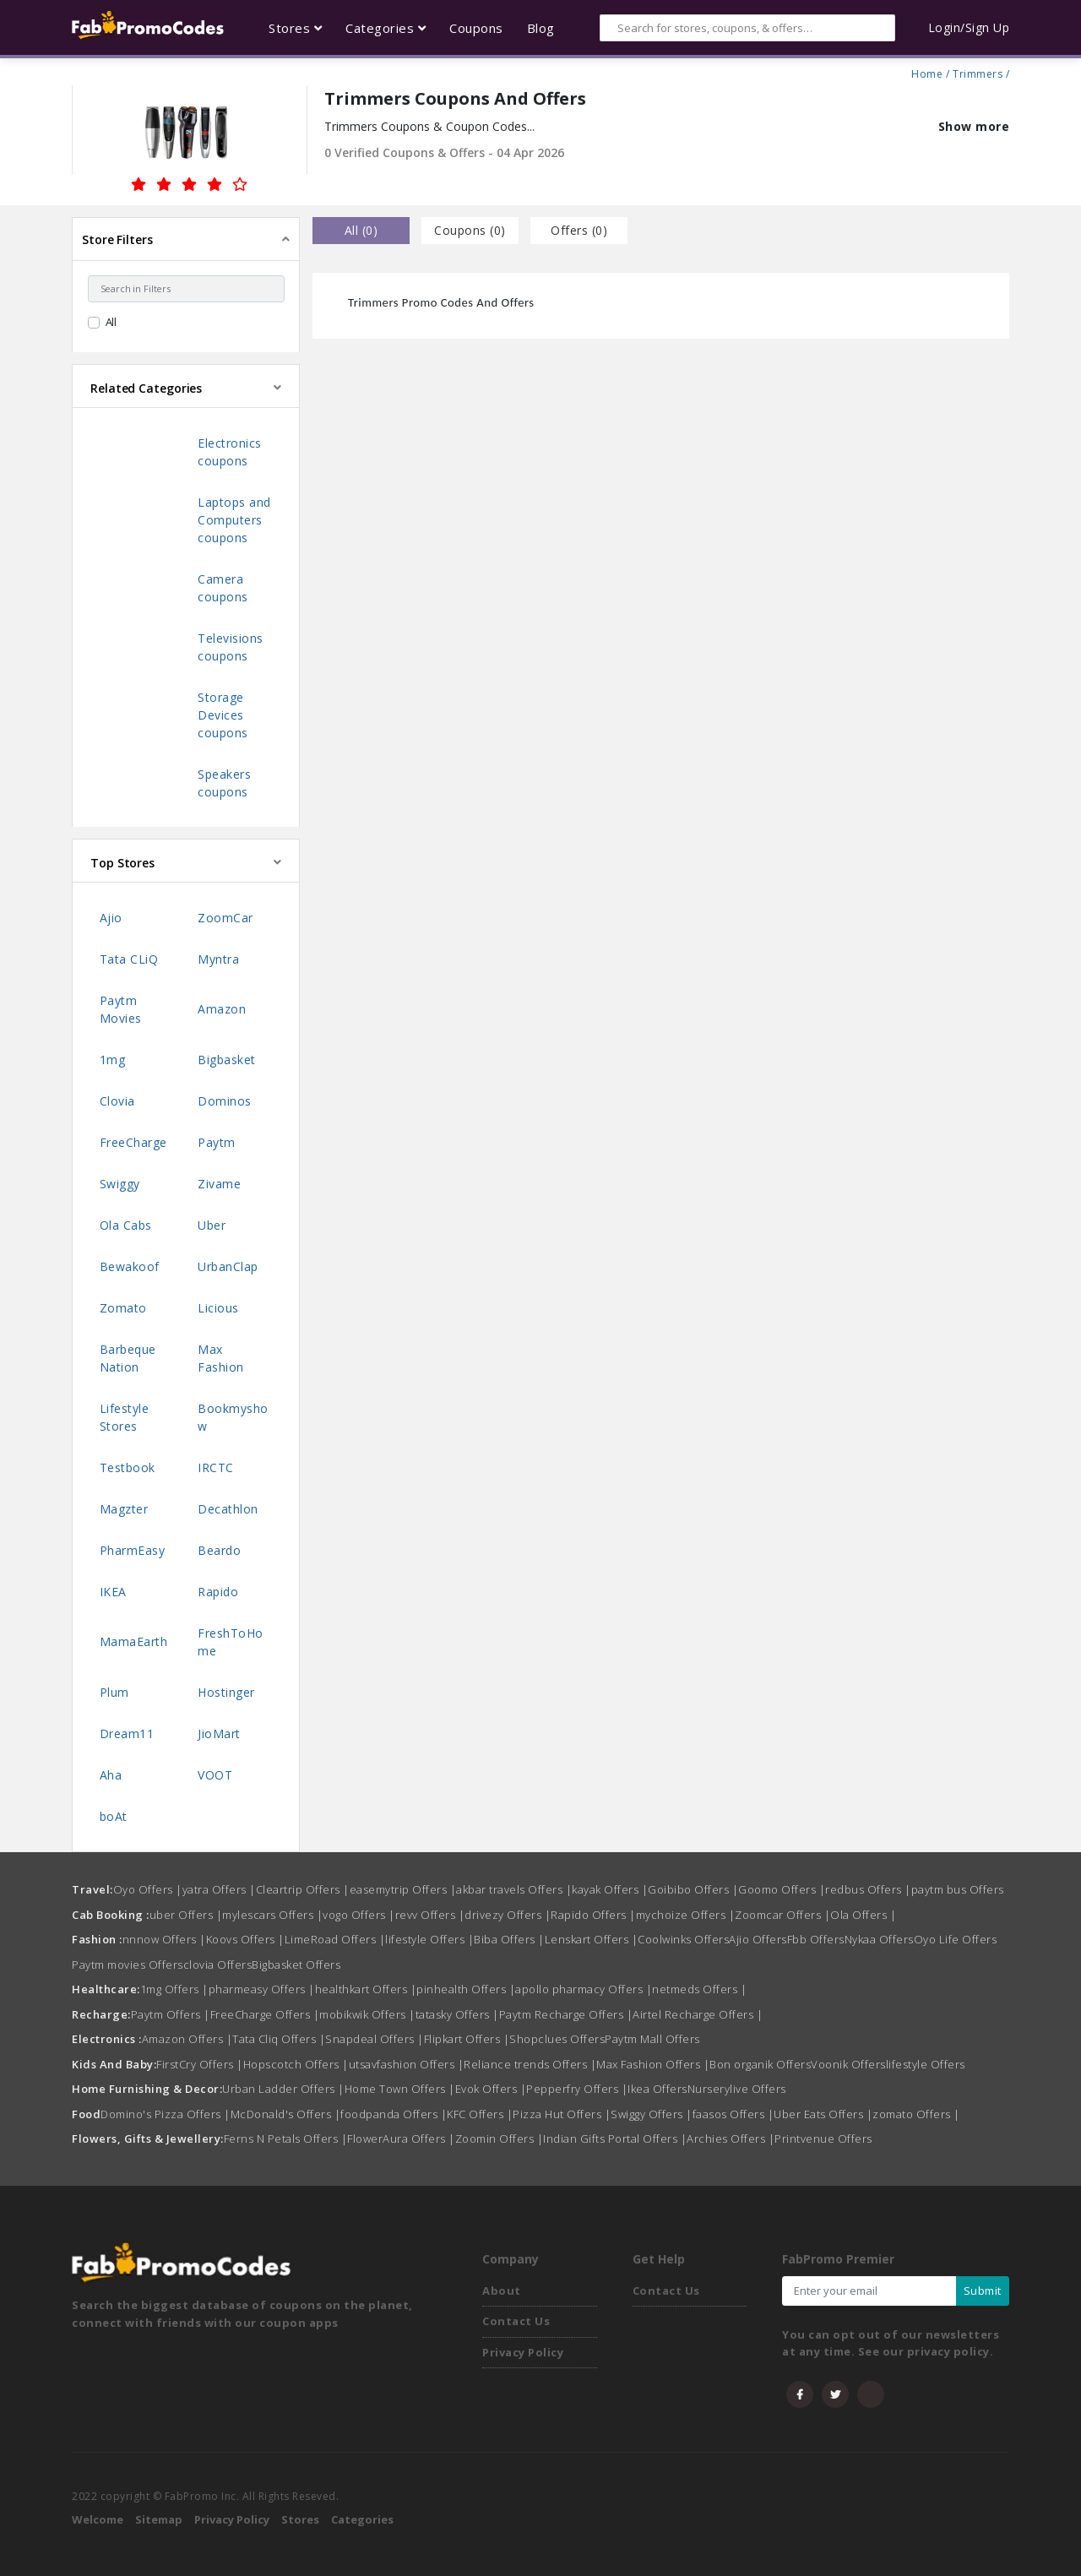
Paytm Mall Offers (652, 2038)
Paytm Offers (170, 2014)
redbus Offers (868, 1889)
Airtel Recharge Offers (698, 2014)
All (111, 321)
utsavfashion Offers (406, 2064)
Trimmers (977, 72)
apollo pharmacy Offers (583, 1989)
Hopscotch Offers (296, 2064)
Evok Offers (491, 2088)
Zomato (123, 1308)
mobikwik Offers (367, 2014)
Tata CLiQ (129, 959)
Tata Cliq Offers (278, 2038)
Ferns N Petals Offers (286, 2138)
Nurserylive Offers (736, 2088)
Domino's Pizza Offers (165, 2114)
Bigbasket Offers (296, 1964)
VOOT (215, 1775)
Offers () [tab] (579, 230)
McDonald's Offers (286, 2114)
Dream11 (127, 1733)
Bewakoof (130, 1266)
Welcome (97, 2519)
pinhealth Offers (465, 1989)
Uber (211, 1225)
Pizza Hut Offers (562, 2114)
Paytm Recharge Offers (566, 2014)
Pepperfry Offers (576, 2088)
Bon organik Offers (760, 2064)
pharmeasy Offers (262, 1989)
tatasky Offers (457, 2014)
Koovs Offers (245, 1939)
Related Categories (146, 388)
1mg (113, 1060)
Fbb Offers (816, 1939)
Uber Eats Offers (823, 2114)
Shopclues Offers (557, 2038)
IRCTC (216, 1467)
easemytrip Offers (403, 1889)
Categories (362, 2519)
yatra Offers (219, 1889)
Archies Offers (730, 2138)
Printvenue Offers (823, 2138)
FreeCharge (133, 1142)
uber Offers (186, 1914)
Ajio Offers (758, 1939)
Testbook (127, 1467)
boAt (114, 1816)
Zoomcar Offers (782, 1914)
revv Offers (430, 1914)
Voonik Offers (848, 2064)
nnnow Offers (164, 1939)
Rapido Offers (593, 1914)
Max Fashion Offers (652, 2064)
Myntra (218, 959)
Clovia (117, 1101)
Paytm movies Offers (127, 1964)
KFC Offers (480, 2114)
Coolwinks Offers (683, 1939)
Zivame (219, 1184)
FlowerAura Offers (401, 2138)
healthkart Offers (366, 1989)
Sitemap (158, 2519)
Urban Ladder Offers (283, 2088)
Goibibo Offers (693, 1889)
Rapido (218, 1592)
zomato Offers (916, 2114)
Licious (218, 1308)
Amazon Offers (187, 2038)
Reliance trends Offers (530, 2064)
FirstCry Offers (199, 2064)
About (501, 2290)
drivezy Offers (507, 1914)
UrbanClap (228, 1266)
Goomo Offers (781, 1889)
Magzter (124, 1509)
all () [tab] (361, 230)
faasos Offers (733, 2114)
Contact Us (516, 2321)
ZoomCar (225, 918)
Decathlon (228, 1509)
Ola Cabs (126, 1225)
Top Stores (122, 863)
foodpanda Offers (393, 2114)
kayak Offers (610, 1889)
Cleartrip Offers (303, 1889)
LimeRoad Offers (335, 1939)
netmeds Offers (699, 1989)
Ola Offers (863, 1914)
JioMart (219, 1733)
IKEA (113, 1592)
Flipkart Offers (467, 2038)
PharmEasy (133, 1550)
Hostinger (226, 1692)
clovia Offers (218, 1964)
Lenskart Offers (591, 1939)
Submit (983, 2290)
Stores (300, 2519)
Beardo (219, 1550)
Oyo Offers (147, 1889)
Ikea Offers (657, 2088)
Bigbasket (227, 1060)
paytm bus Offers (957, 1889)
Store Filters (117, 239)
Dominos (225, 1101)
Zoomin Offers (499, 2138)
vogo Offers (359, 1914)
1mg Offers (174, 1989)
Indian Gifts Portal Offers (615, 2138)
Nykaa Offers (879, 1939)
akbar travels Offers (514, 1889)
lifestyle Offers (429, 1939)
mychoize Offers (686, 1914)
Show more (974, 126)
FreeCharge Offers (265, 2014)
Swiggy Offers (652, 2114)
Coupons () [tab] (470, 230)
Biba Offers (509, 1939)
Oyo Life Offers (955, 1939)
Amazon (222, 1009)
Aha (111, 1775)
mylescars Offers (272, 1914)
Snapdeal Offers (374, 2038)
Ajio (111, 918)
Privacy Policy (522, 2352)
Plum (114, 1692)
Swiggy (120, 1184)
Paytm (217, 1142)
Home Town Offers (400, 2088)
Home (926, 72)
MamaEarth (134, 1641)
